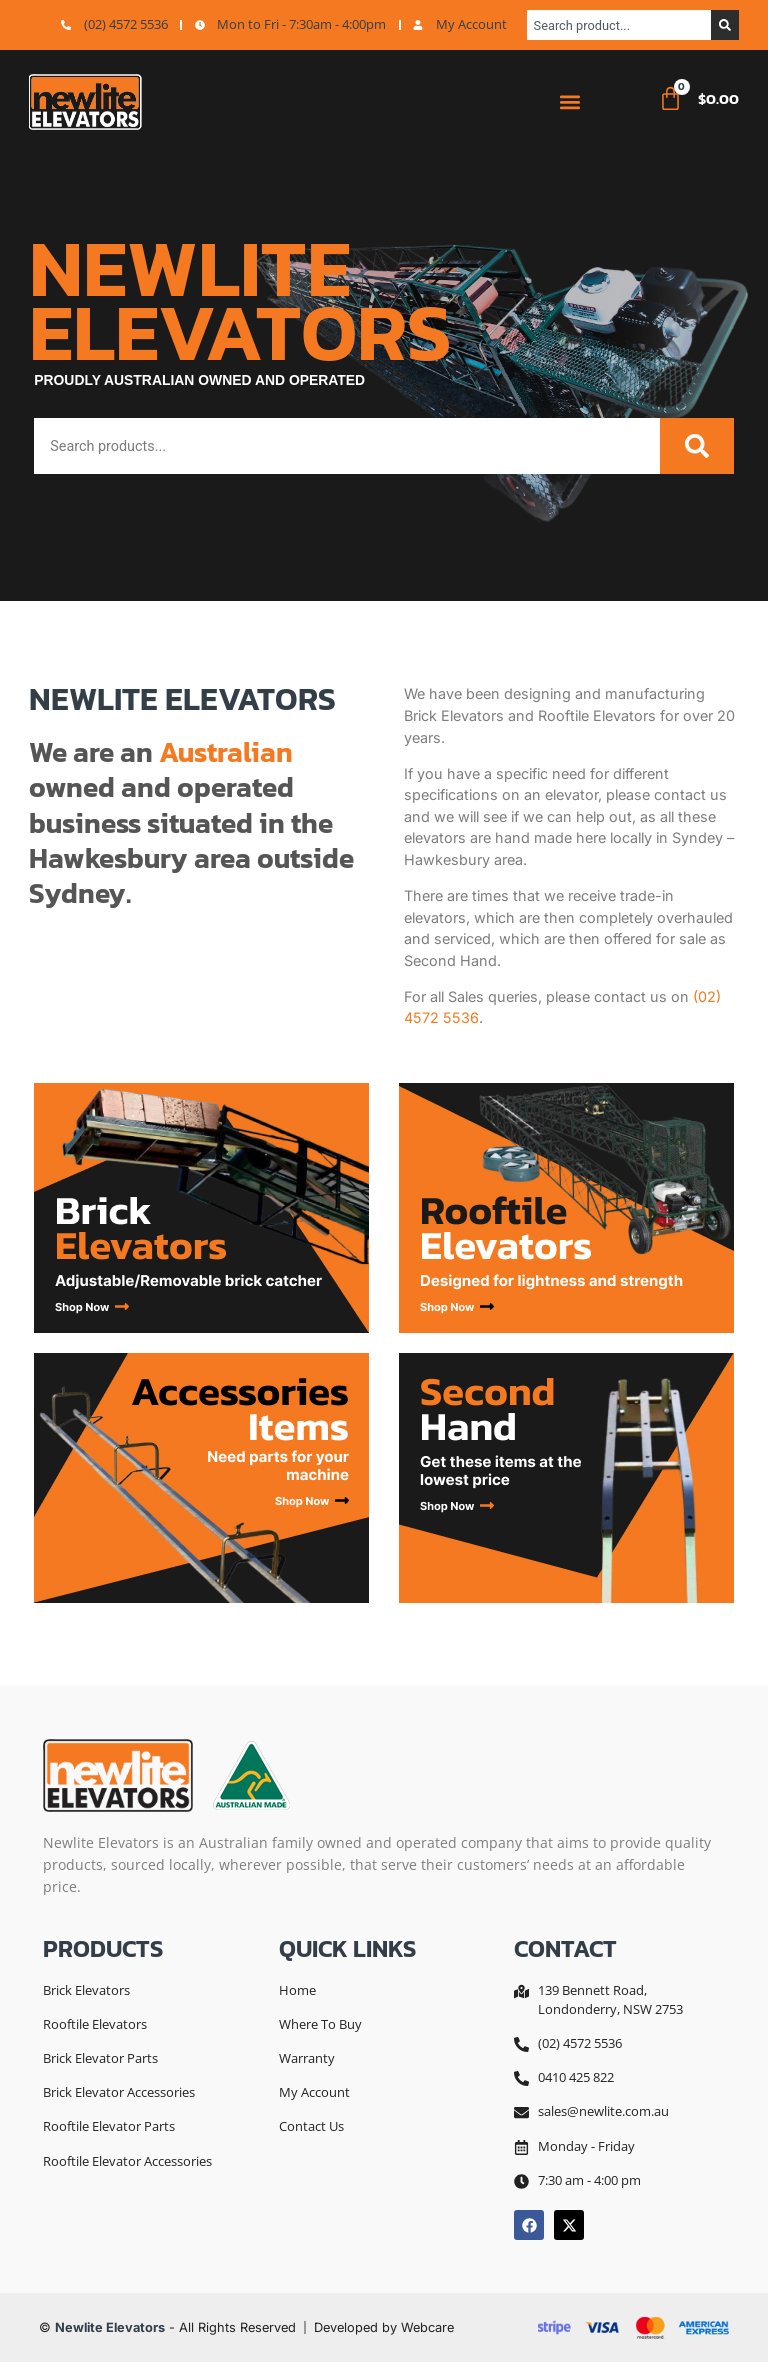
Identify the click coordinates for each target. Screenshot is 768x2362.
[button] (569, 102)
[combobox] (619, 25)
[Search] (725, 25)
